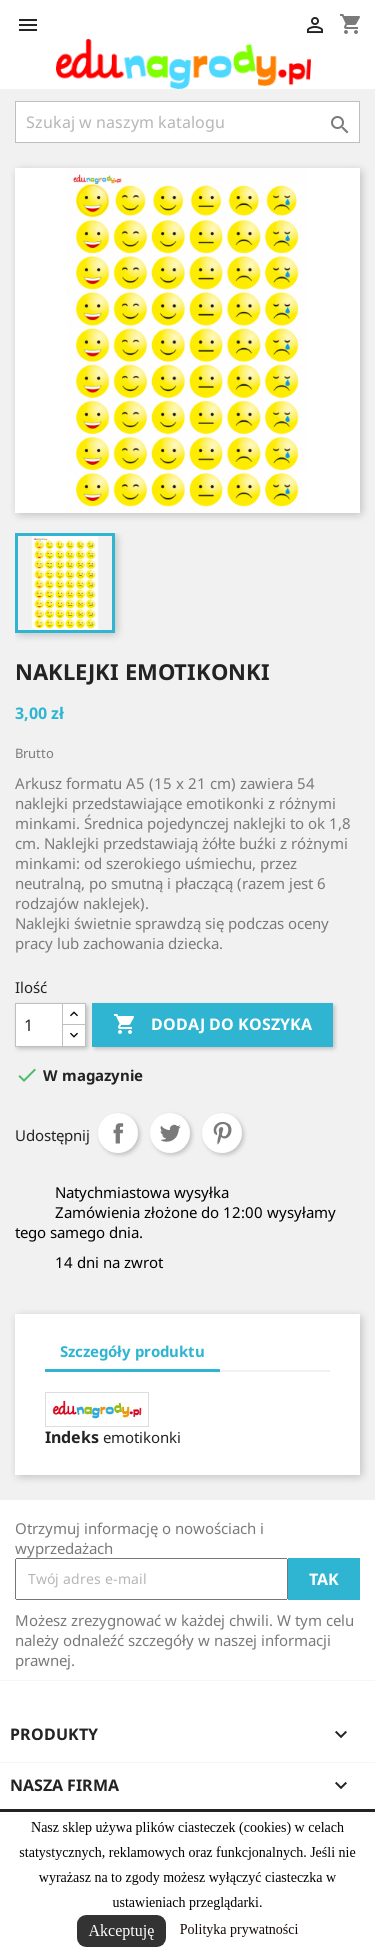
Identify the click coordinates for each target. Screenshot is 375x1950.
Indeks (72, 1437)
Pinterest (222, 1133)
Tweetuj (170, 1133)
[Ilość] (39, 1025)
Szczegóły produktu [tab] (132, 1351)
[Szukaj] (187, 122)
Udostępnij (118, 1133)
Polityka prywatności (239, 1929)
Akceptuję (122, 1930)
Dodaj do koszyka (212, 1025)
